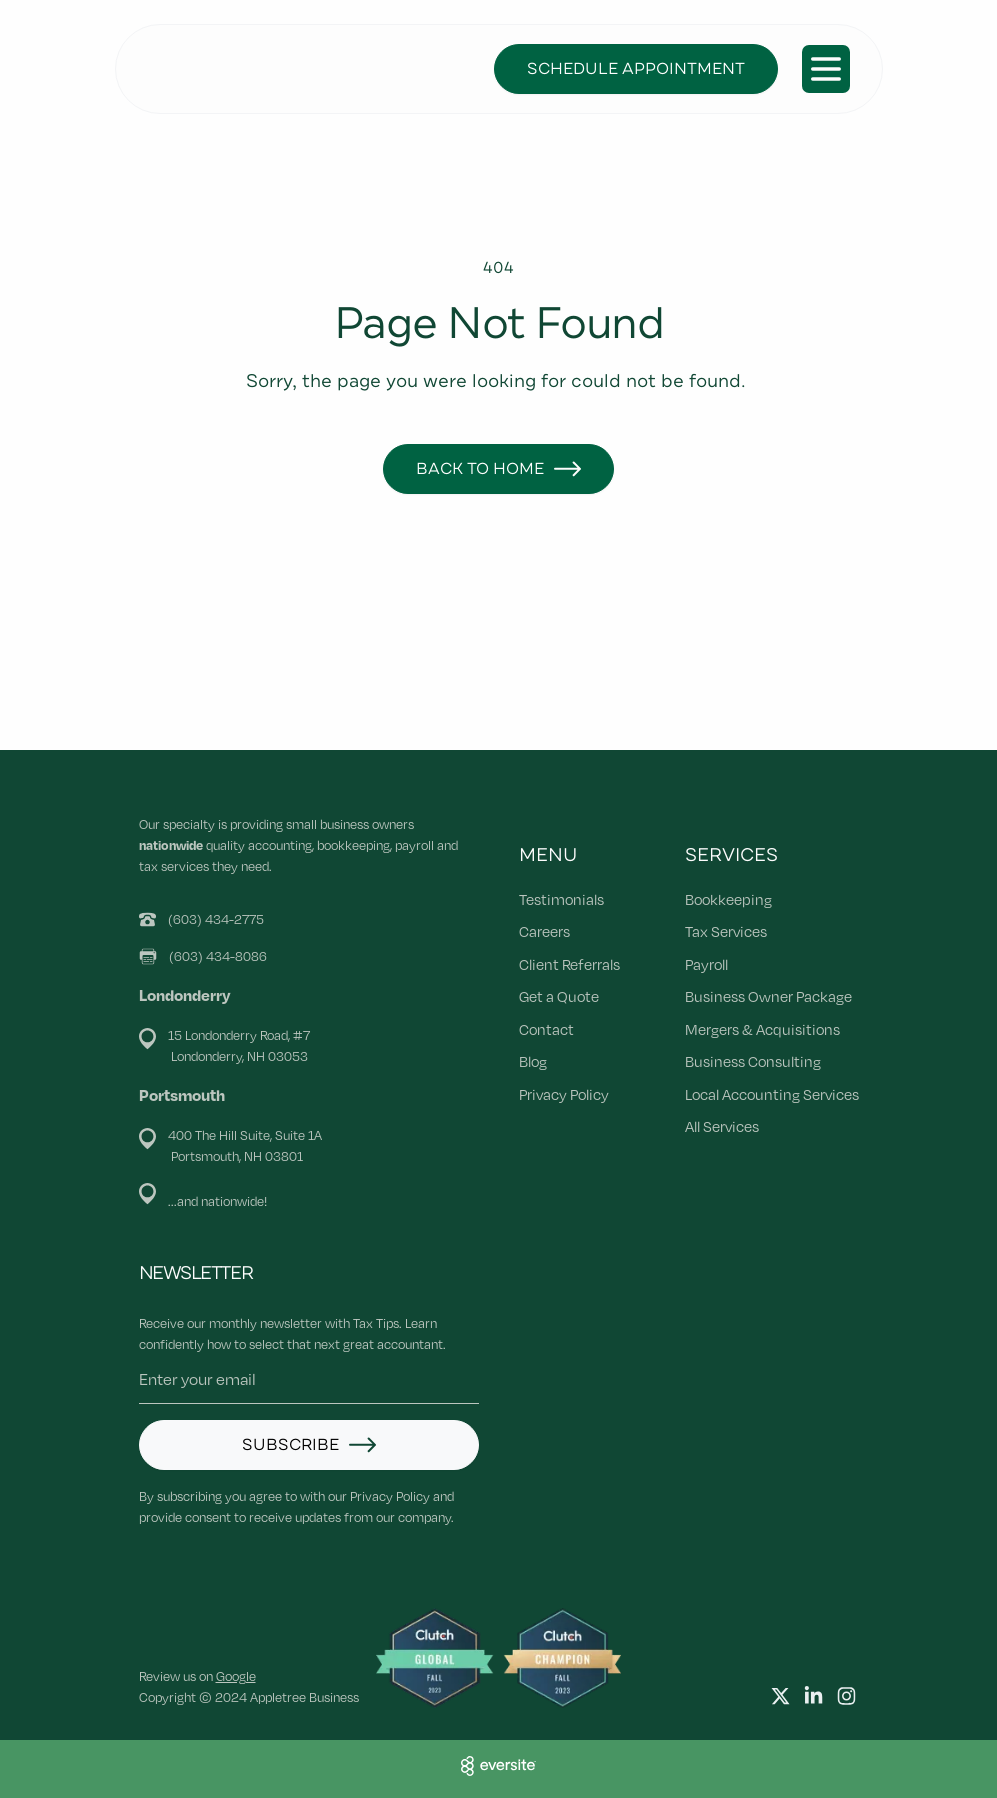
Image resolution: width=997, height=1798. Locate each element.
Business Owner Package (768, 996)
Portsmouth (182, 1095)
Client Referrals (569, 964)
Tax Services (726, 931)
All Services (722, 1126)
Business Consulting (753, 1061)
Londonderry (185, 995)
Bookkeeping (728, 899)
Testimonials (561, 899)
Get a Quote (559, 996)
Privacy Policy (564, 1094)
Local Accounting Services (772, 1094)
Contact (546, 1029)
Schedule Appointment (636, 69)
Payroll (706, 964)
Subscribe (290, 1445)
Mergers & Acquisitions (762, 1029)
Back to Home (480, 469)
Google (236, 1676)
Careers (544, 931)
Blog (533, 1061)
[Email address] (309, 1379)
